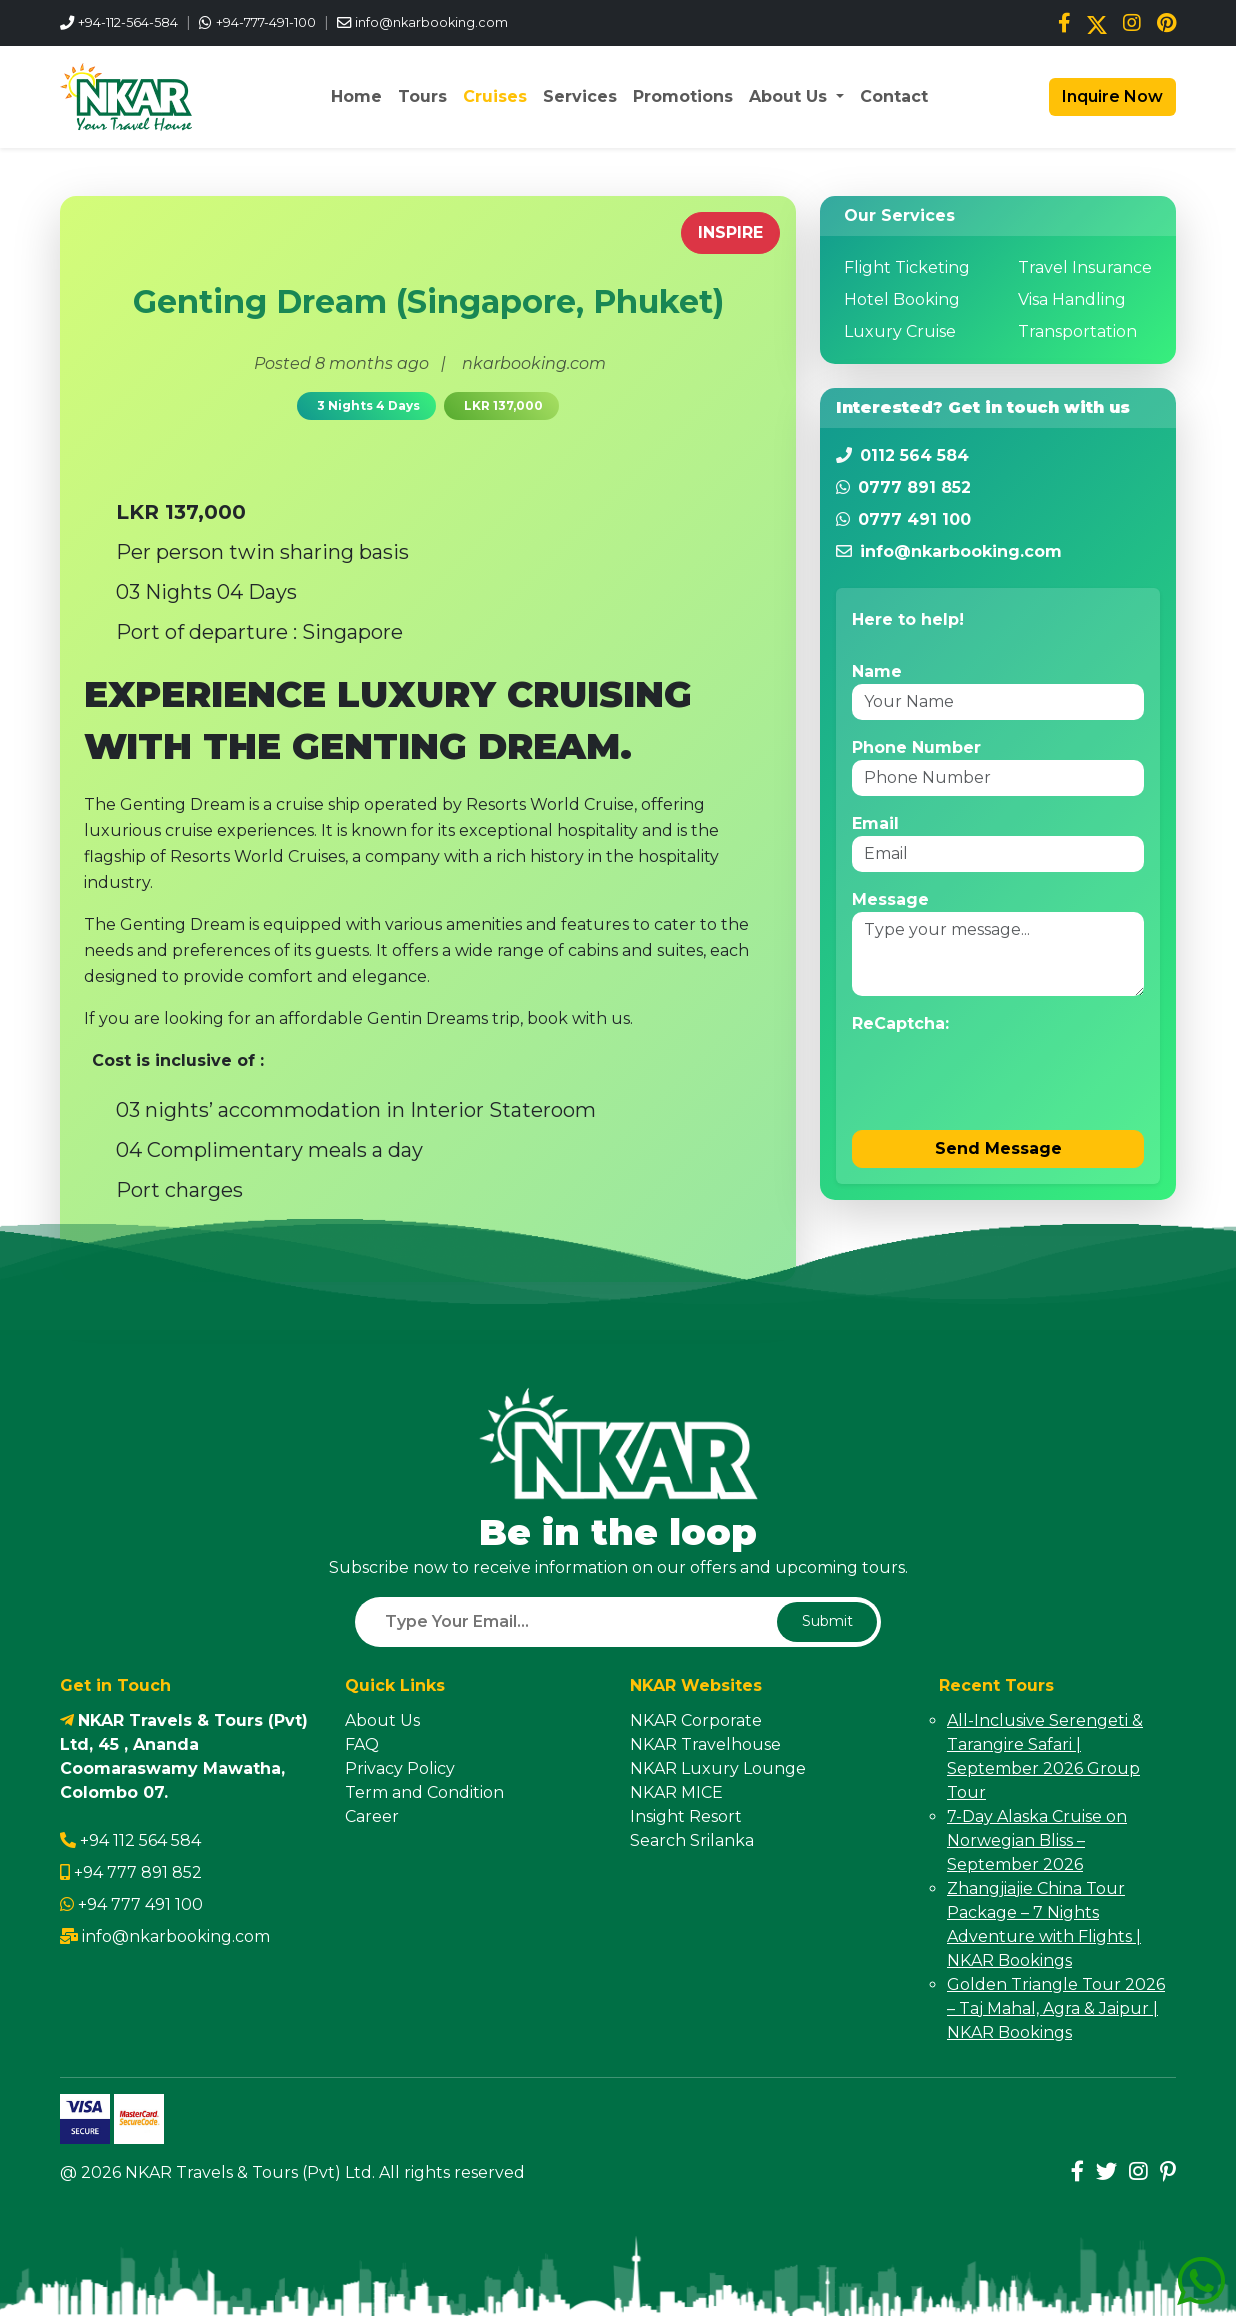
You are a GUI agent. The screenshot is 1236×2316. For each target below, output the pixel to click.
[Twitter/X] (1097, 23)
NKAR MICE (676, 1792)
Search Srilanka (692, 1840)
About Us (382, 1720)
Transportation (1077, 331)
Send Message (998, 1148)
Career (372, 1816)
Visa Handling (1072, 299)
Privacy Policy (400, 1768)
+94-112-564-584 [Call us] (128, 22)
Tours (422, 96)
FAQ (362, 1744)
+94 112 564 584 (140, 1840)
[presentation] (1004, 1075)
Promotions (683, 96)
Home (356, 96)
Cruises (495, 96)
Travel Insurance (1085, 267)
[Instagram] (1132, 23)
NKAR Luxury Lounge (718, 1768)
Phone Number (916, 747)
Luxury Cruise (900, 331)
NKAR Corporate (696, 1720)
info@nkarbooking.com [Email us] (431, 22)
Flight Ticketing (907, 267)
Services (580, 96)
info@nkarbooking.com (176, 1936)
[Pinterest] (1166, 23)
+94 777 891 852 (138, 1872)
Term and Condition (424, 1792)
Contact (894, 96)
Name (877, 671)
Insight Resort (686, 1816)
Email (875, 823)
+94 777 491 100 (140, 1904)
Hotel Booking (902, 299)
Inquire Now (1110, 96)
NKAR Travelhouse (705, 1744)
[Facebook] (1064, 23)
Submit (827, 1621)
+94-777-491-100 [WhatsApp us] (266, 22)
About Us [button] (790, 96)
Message (890, 899)
